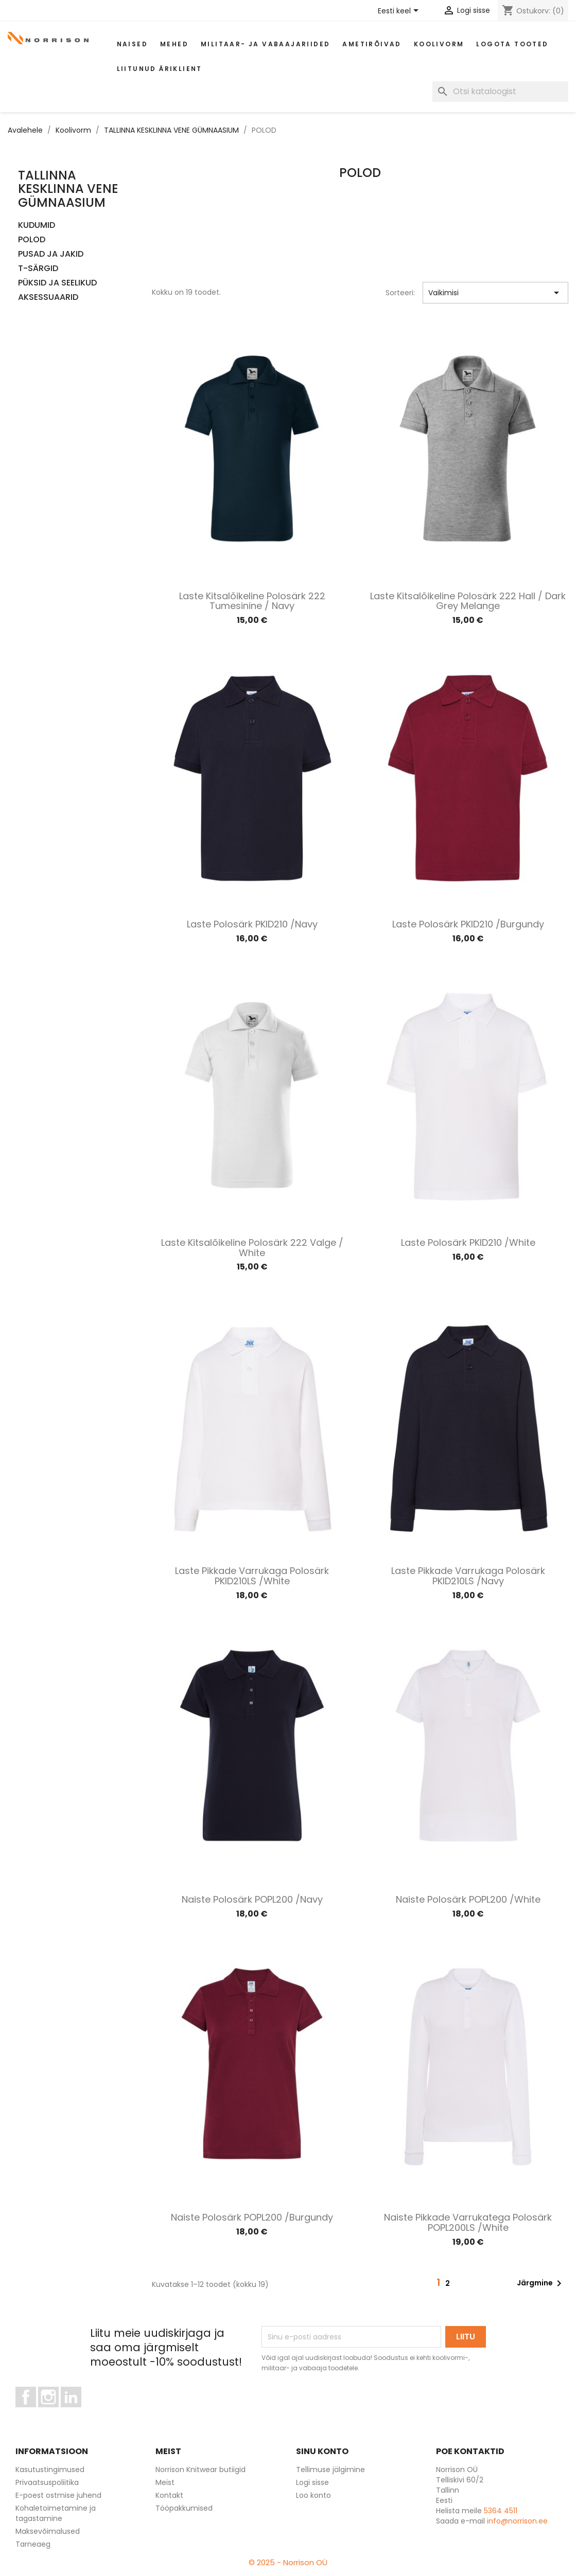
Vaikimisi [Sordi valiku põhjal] (495, 293)
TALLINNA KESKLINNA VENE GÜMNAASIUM (68, 189)
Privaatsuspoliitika (47, 2482)
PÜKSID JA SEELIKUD (57, 283)
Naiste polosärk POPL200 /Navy (252, 1899)
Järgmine (541, 2283)
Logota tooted (512, 44)
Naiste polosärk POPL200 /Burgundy (252, 2217)
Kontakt (169, 2495)
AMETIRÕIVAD (371, 44)
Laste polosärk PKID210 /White (468, 1242)
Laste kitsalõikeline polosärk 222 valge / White (252, 1247)
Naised (132, 44)
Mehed (174, 44)
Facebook (35, 2412)
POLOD (31, 240)
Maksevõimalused (47, 2531)
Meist (164, 2482)
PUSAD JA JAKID (50, 254)
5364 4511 (500, 2511)
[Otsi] (500, 91)
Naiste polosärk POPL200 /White (468, 1899)
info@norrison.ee (517, 2521)
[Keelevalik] (400, 11)
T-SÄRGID (38, 268)
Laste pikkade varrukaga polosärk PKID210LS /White (252, 1575)
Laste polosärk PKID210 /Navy (252, 924)
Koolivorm (439, 44)
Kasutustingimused (49, 2469)
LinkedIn (77, 2412)
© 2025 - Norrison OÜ (288, 2562)
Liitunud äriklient (159, 68)
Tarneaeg (32, 2544)
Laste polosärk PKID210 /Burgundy (468, 924)
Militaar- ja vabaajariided (265, 44)
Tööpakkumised (184, 2508)
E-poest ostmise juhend (58, 2495)
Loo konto (313, 2495)
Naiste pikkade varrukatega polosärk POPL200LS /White (468, 2222)
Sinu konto (322, 2451)
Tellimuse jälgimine (330, 2469)
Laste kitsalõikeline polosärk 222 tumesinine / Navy (252, 601)
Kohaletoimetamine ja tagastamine (55, 2513)
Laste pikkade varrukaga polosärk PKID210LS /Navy (468, 1575)
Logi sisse (312, 2482)
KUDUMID (36, 225)
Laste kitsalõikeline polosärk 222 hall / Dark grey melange (468, 601)
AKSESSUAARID (48, 297)
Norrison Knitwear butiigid (200, 2469)
